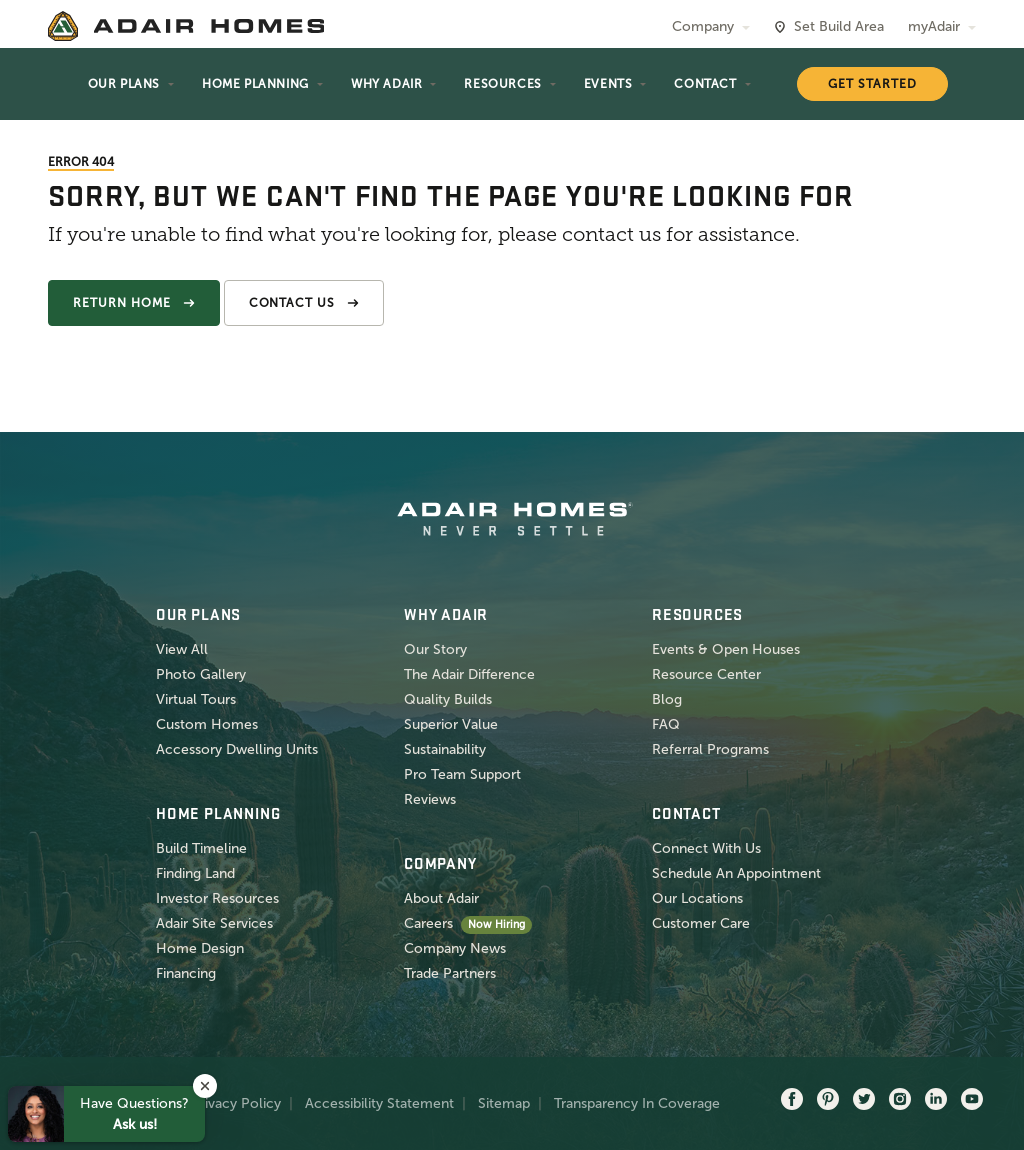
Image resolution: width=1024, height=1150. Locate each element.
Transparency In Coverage (637, 1103)
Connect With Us (706, 848)
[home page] (186, 26)
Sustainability (445, 749)
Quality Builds (448, 699)
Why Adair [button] (386, 84)
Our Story (435, 649)
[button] (205, 1086)
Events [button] (608, 84)
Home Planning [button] (255, 84)
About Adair (441, 898)
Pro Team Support (462, 774)
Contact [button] (705, 84)
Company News (455, 948)
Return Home (122, 303)
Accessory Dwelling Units (237, 749)
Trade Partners (450, 973)
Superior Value (451, 724)
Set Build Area (839, 26)
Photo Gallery (201, 674)
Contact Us (292, 303)
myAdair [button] (934, 26)
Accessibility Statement (379, 1103)
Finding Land (195, 873)
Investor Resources (217, 898)
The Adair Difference (469, 674)
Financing (186, 973)
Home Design (200, 948)
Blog (667, 699)
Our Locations (697, 898)
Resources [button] (502, 84)
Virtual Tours (196, 699)
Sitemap (504, 1103)
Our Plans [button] (124, 84)
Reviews (430, 799)
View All (182, 649)
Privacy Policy (236, 1103)
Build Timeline (201, 848)
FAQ (666, 724)
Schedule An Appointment (736, 873)
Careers (428, 923)
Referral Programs (710, 749)
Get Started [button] (872, 84)
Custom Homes (207, 724)
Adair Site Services (214, 923)
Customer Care (701, 923)
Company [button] (703, 26)
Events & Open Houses (726, 649)
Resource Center (706, 674)
